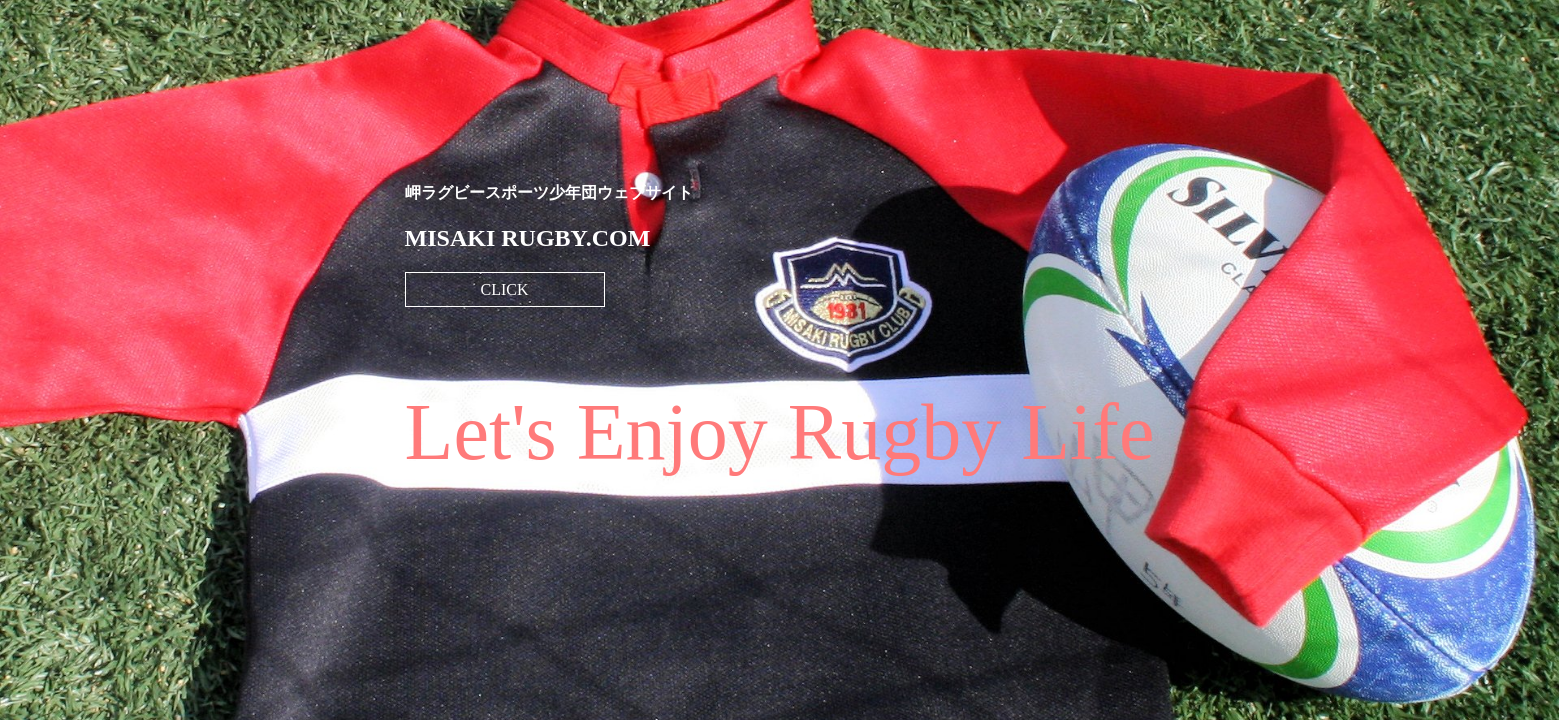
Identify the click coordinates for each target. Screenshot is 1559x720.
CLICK (505, 289)
